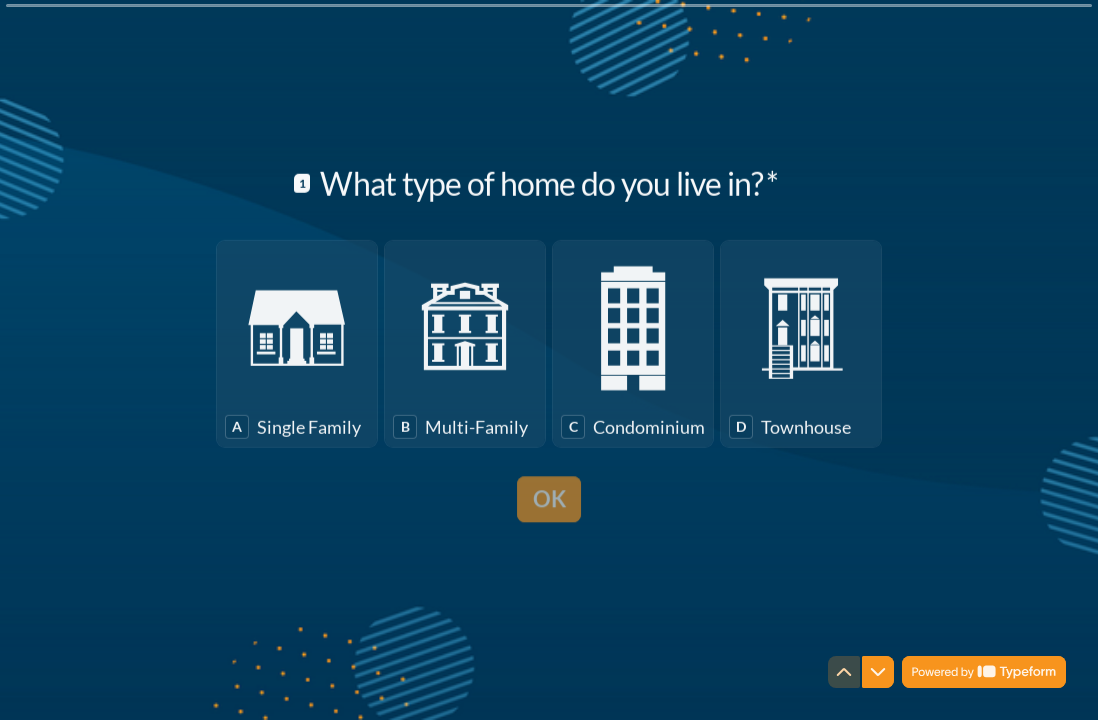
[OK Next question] (549, 522)
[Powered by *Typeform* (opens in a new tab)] (984, 672)
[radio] (297, 369)
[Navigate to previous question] (844, 672)
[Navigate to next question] (878, 672)
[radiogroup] (549, 369)
